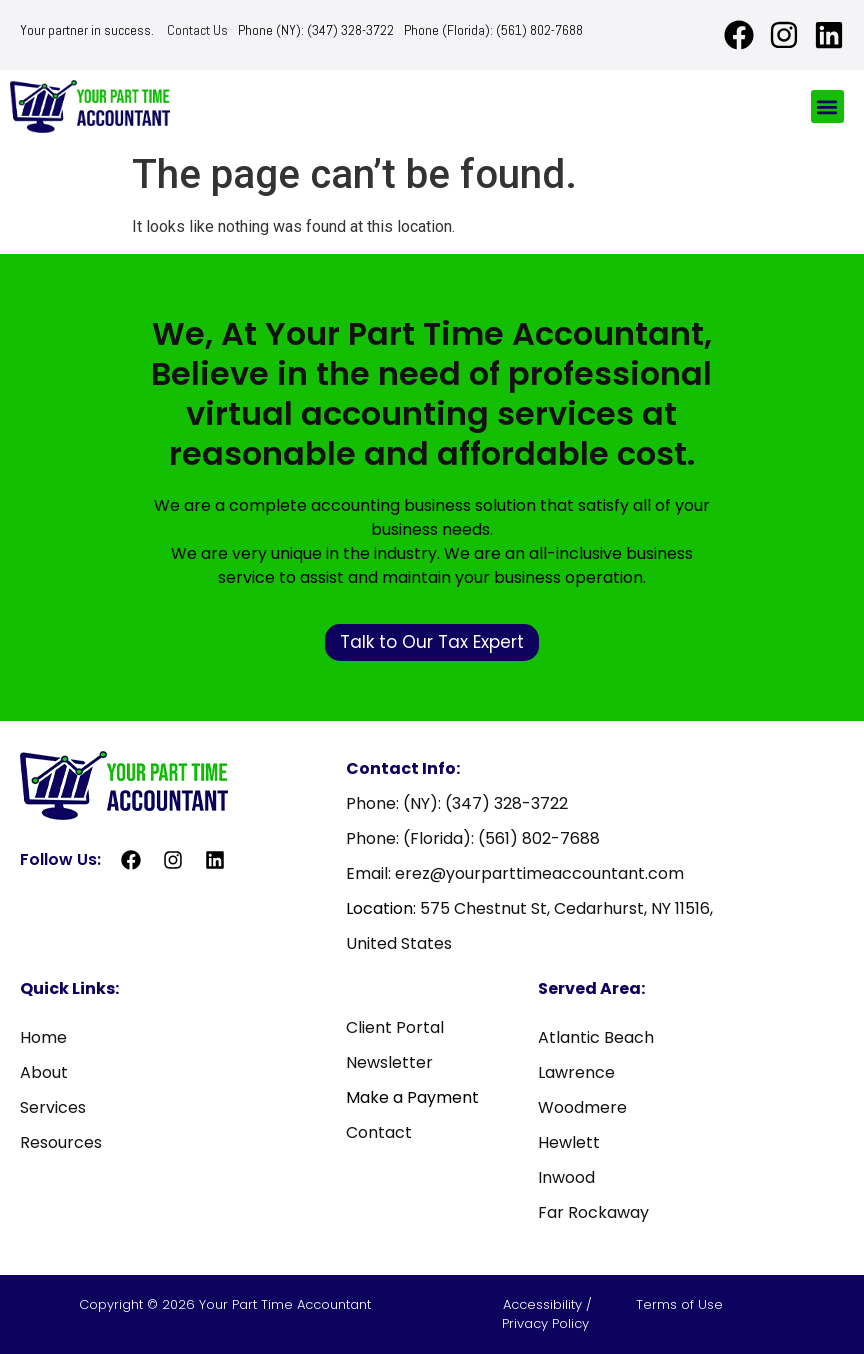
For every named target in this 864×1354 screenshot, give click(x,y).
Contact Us (197, 30)
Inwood (566, 1177)
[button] (827, 106)
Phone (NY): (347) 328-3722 (316, 30)
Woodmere (582, 1107)
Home (43, 1037)
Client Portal (395, 1027)
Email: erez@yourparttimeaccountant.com (515, 873)
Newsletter (389, 1062)
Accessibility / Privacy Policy (547, 1314)
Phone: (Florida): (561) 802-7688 (473, 838)
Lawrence (576, 1072)
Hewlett (569, 1142)
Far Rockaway (593, 1212)
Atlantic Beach (596, 1037)
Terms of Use (679, 1304)
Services (53, 1107)
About (44, 1072)
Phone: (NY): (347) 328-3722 (457, 803)
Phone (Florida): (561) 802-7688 (493, 30)
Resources (61, 1142)
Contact (379, 1132)
